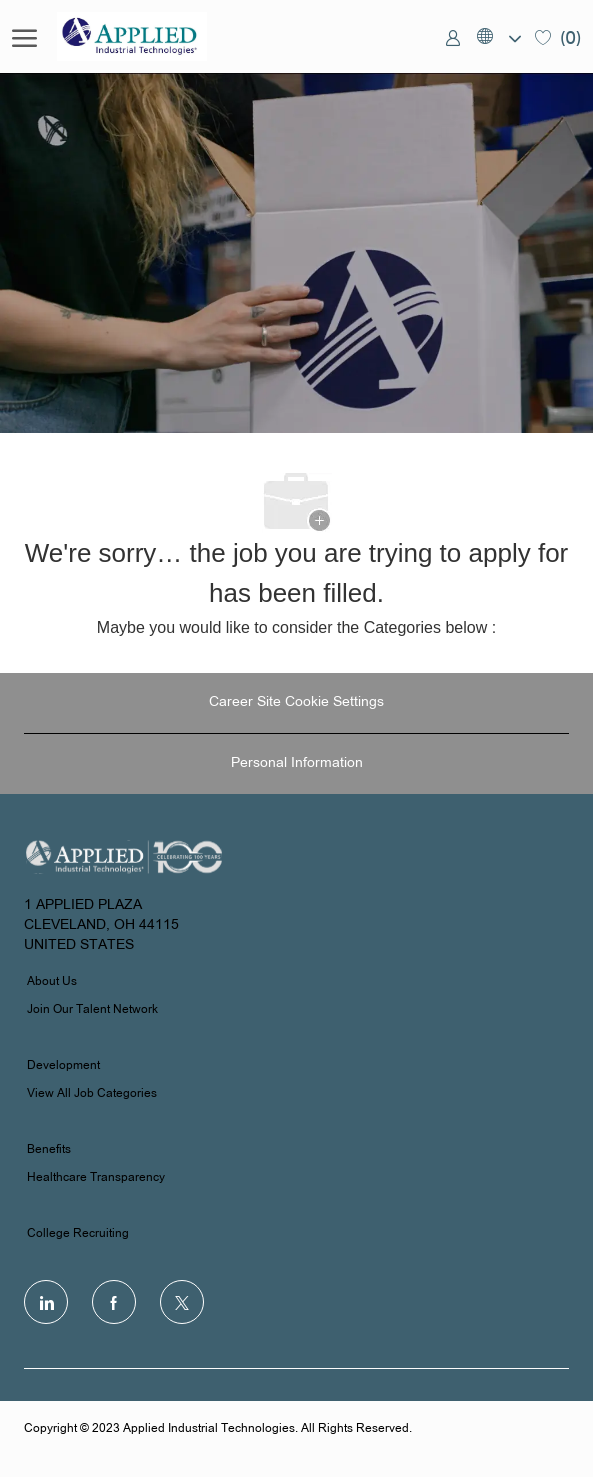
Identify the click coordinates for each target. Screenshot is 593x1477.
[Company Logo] (157, 36)
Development (63, 1066)
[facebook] (114, 1302)
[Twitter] (182, 1302)
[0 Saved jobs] (558, 36)
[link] (453, 37)
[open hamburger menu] (24, 37)
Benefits (49, 1150)
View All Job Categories (92, 1094)
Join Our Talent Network (92, 1010)
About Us (52, 982)
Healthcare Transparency (96, 1178)
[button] (498, 37)
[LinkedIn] (46, 1302)
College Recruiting (78, 1234)
